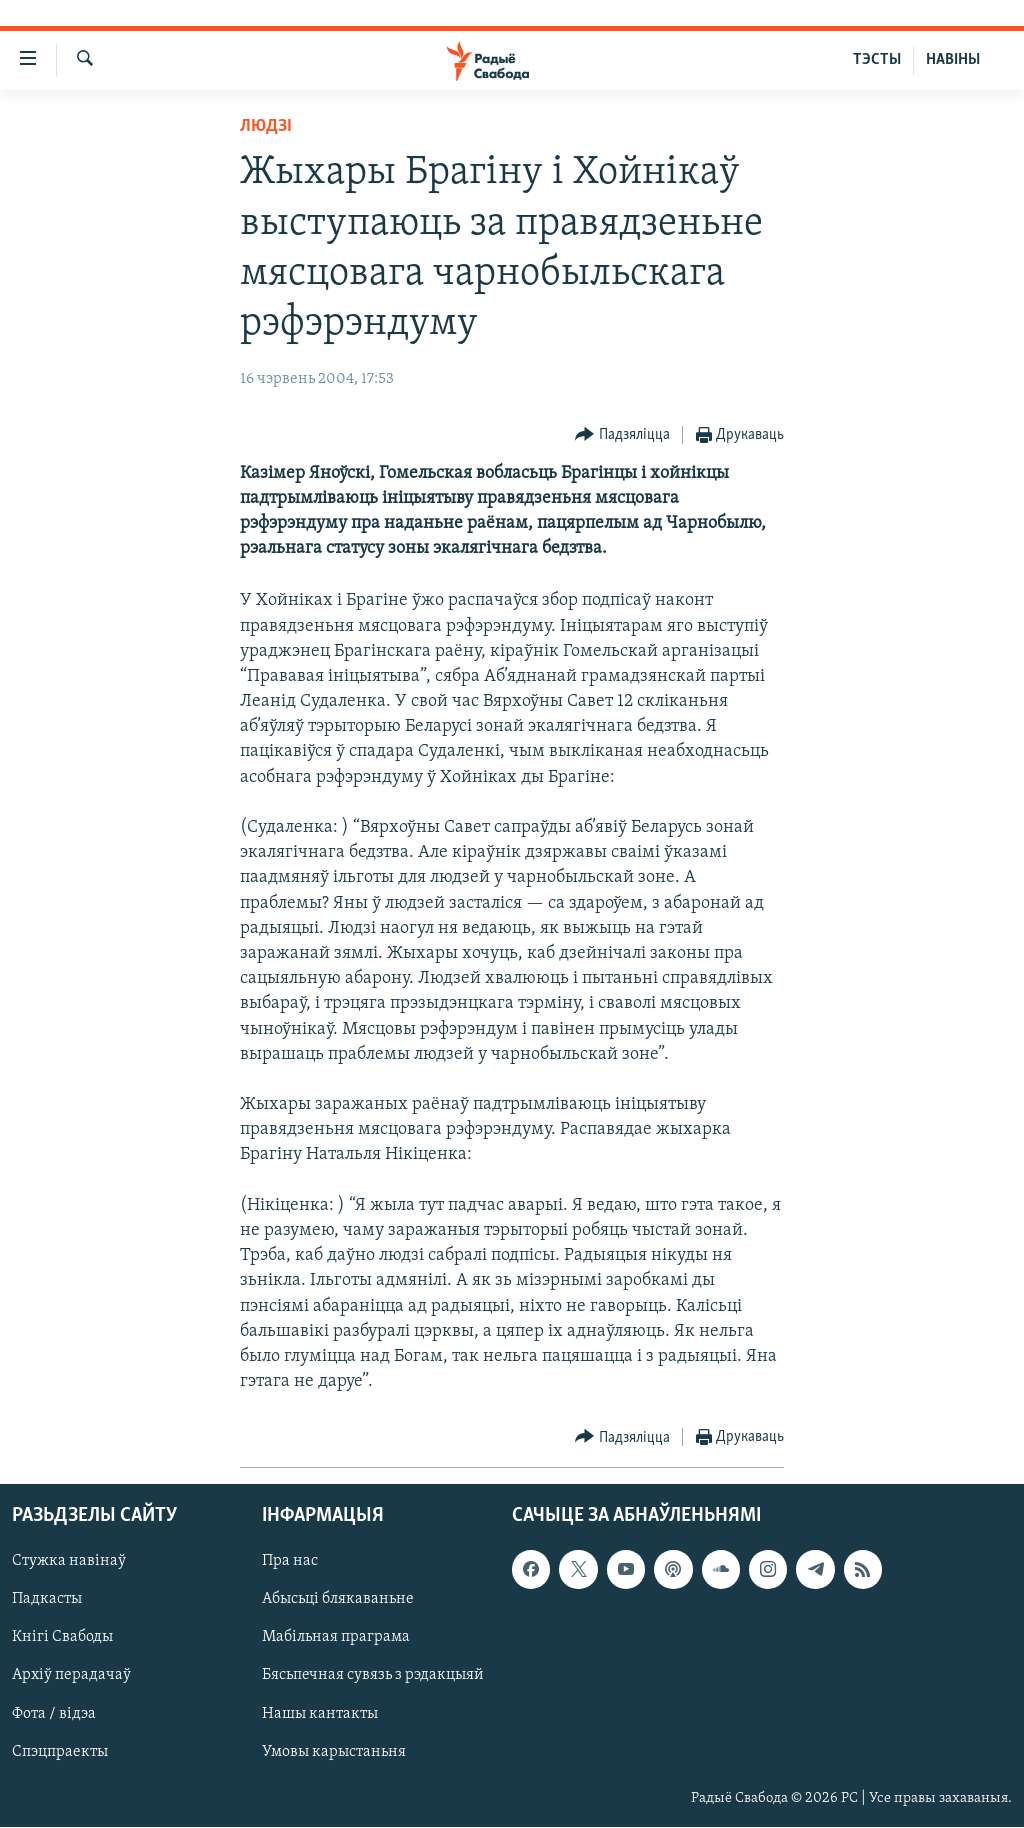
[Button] (622, 435)
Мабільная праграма (336, 1638)
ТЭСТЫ (877, 60)
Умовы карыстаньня (334, 1752)
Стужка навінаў (69, 1562)
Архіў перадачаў (71, 1676)
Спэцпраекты (60, 1752)
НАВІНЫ (953, 60)
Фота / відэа (54, 1714)
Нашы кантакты (320, 1714)
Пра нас (290, 1562)
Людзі (266, 126)
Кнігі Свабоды (62, 1638)
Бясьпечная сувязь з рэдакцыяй (373, 1676)
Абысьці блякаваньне (338, 1600)
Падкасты (47, 1600)
